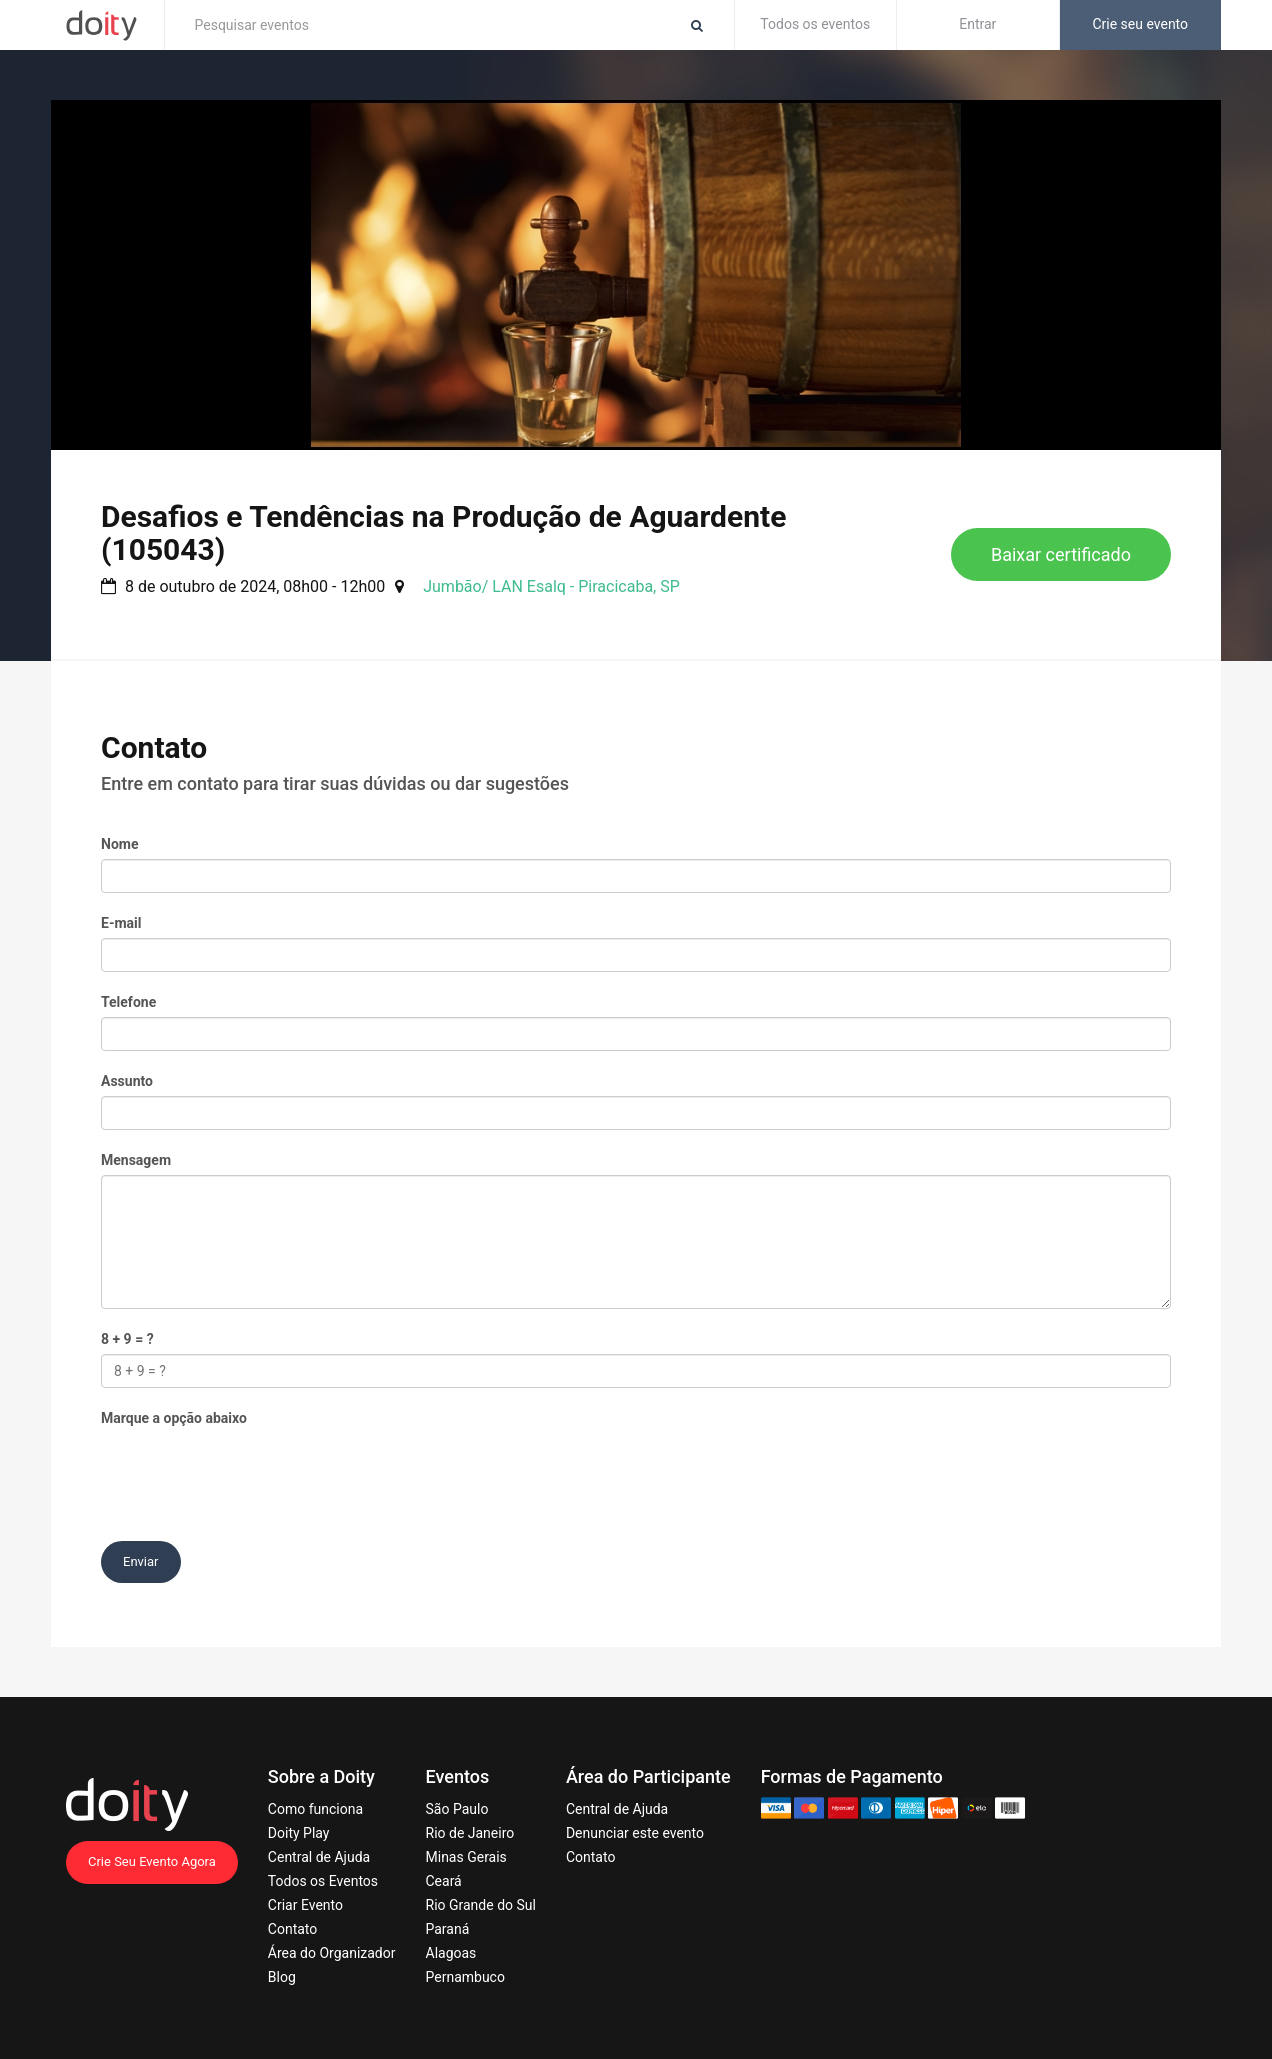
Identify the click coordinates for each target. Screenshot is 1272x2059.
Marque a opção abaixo (174, 1418)
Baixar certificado (1061, 554)
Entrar (977, 24)
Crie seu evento (1140, 24)
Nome (119, 844)
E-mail (121, 923)
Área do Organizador (332, 1953)
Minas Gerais (466, 1857)
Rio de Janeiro (470, 1833)
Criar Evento (305, 1905)
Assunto (127, 1081)
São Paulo (457, 1809)
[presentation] (253, 1472)
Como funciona (315, 1809)
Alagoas (451, 1953)
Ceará (444, 1881)
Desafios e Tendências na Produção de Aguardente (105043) (443, 533)
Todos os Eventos (323, 1881)
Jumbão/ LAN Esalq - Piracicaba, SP (551, 586)
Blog (282, 1977)
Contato (292, 1929)
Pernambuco (465, 1977)
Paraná (448, 1929)
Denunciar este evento (635, 1833)
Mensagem (136, 1160)
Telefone (128, 1002)
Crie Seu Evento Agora (152, 1861)
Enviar (141, 1561)
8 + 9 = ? (127, 1339)
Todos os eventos (815, 24)
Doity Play (299, 1833)
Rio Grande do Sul (481, 1905)
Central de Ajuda (319, 1857)
